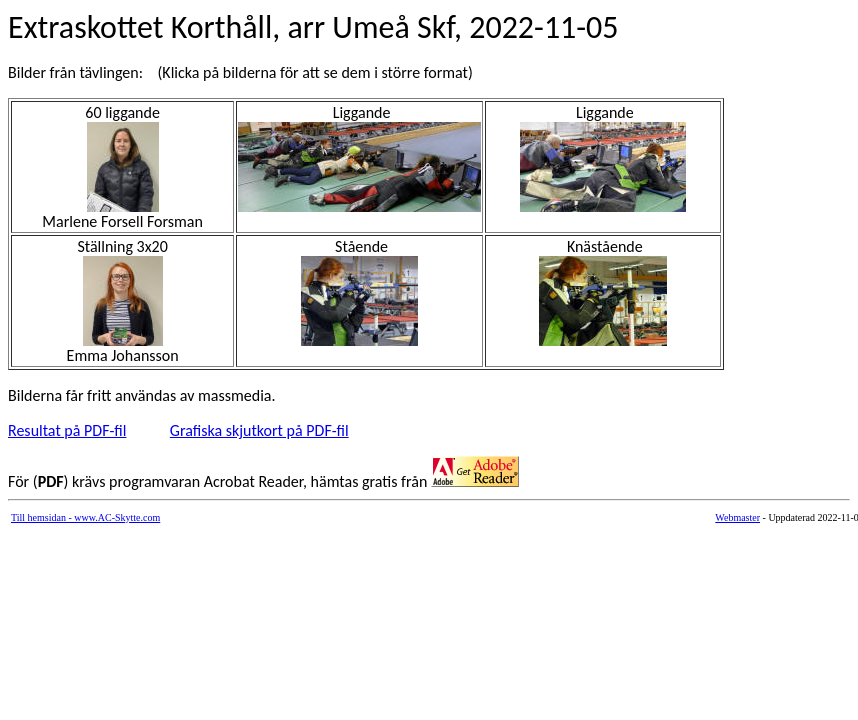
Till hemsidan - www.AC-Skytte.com (85, 517)
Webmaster (737, 517)
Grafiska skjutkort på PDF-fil (259, 430)
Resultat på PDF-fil (67, 430)
